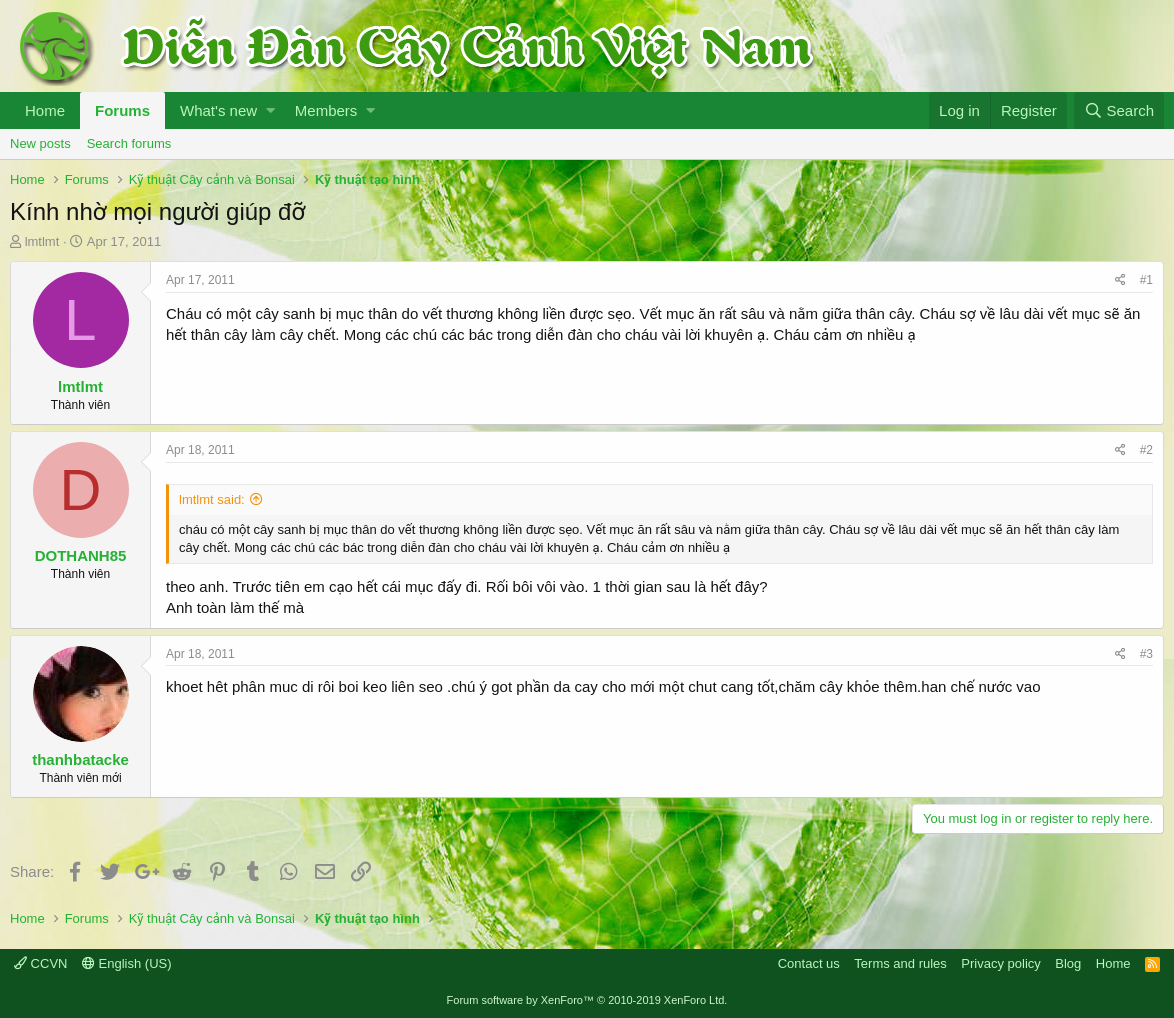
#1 (1146, 280)
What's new (218, 110)
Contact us (809, 963)
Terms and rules (900, 963)
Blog (1068, 963)
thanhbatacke (80, 759)
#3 (1146, 654)
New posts (40, 143)
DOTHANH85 (81, 555)
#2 (1146, 450)
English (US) (127, 963)
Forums (122, 110)
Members (326, 110)
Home (45, 110)
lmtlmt (42, 241)
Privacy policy (1000, 963)
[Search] (1119, 110)
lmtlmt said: (212, 499)
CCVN (40, 963)
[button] (270, 110)
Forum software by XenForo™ (587, 1000)
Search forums (129, 143)
